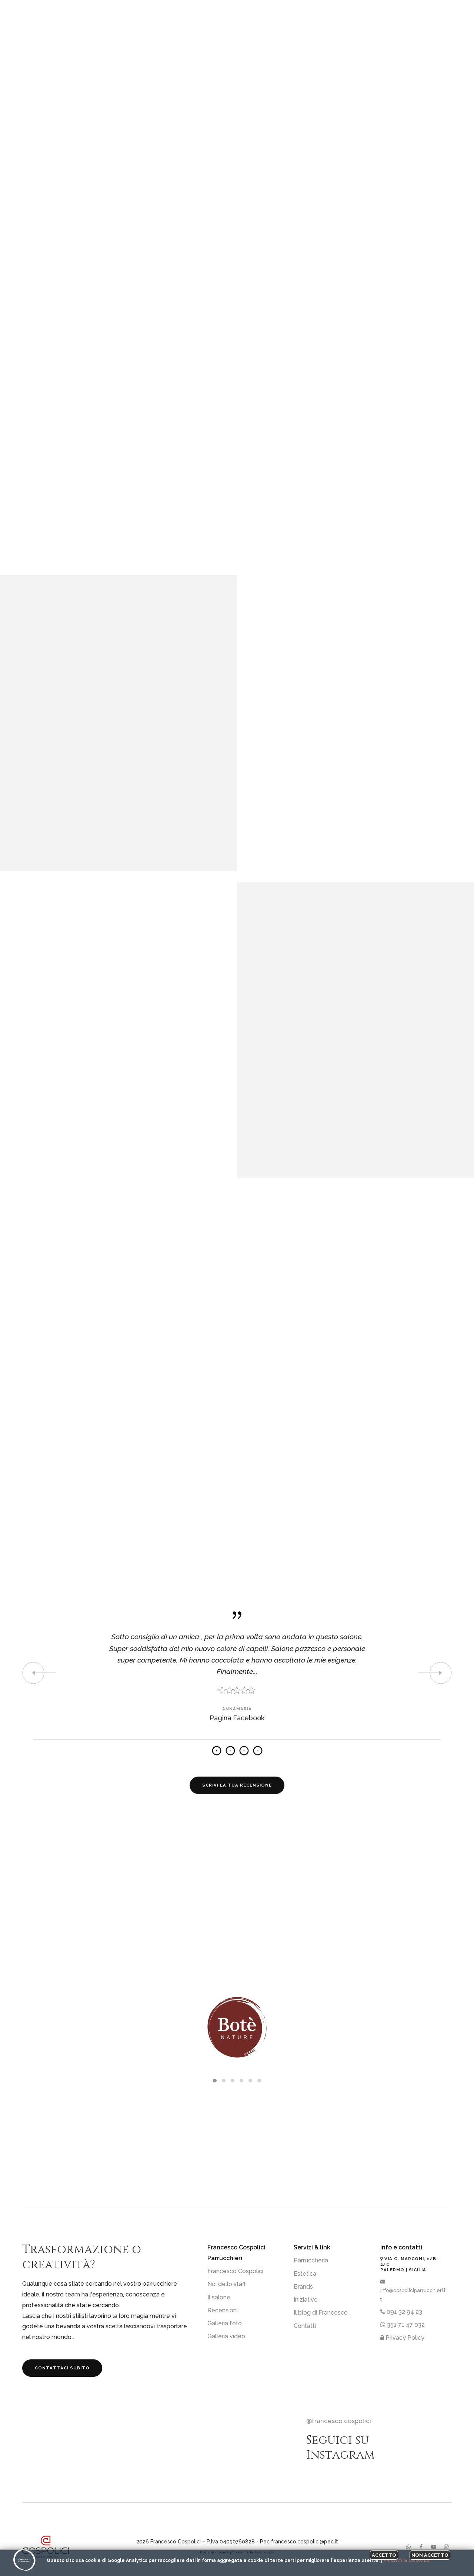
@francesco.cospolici (338, 2421)
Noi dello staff (226, 2284)
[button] (214, 2080)
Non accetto (429, 2555)
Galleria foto (224, 2323)
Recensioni (222, 2310)
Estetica (305, 2273)
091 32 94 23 (401, 2311)
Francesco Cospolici (235, 2271)
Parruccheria (311, 2260)
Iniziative (306, 2299)
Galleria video (226, 2336)
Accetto (384, 2555)
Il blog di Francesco (321, 2312)
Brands (303, 2286)
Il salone (218, 2297)
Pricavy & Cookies (406, 2560)
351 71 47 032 (402, 2324)
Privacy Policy (402, 2337)
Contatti (305, 2325)
